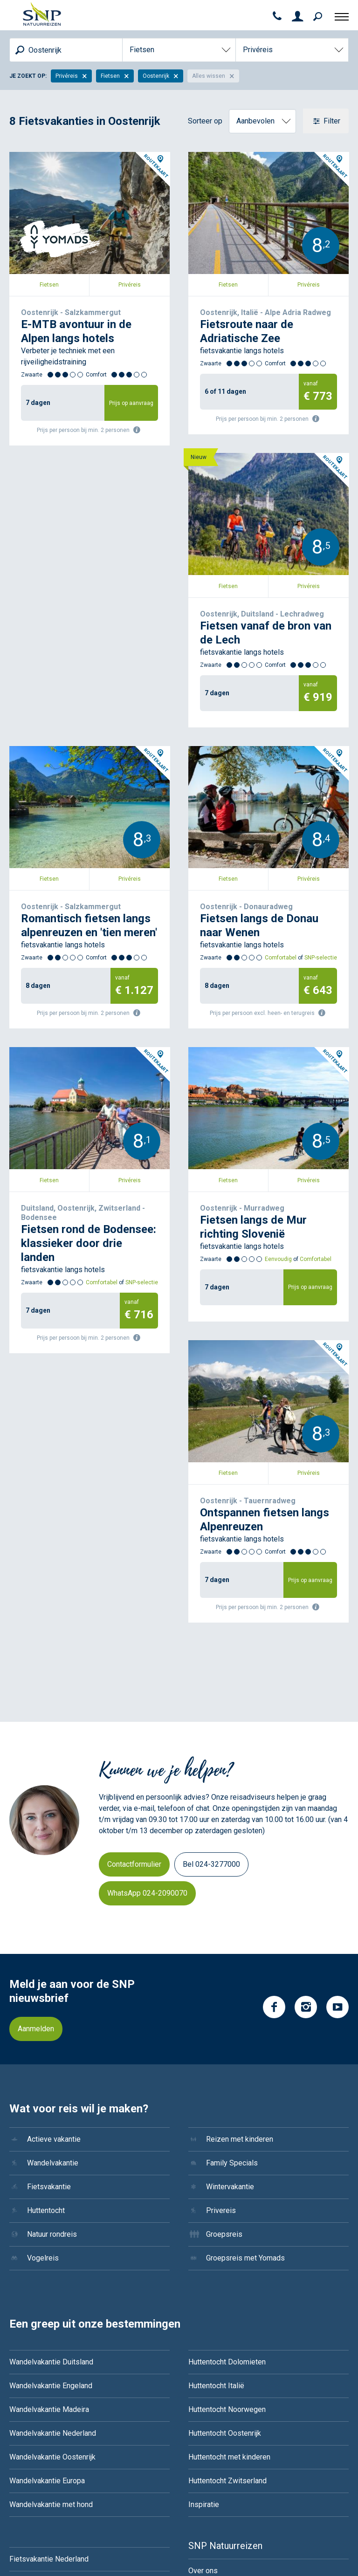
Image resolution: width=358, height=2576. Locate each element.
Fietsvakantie (49, 1994)
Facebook (274, 1815)
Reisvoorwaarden (216, 2473)
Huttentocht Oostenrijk (224, 2241)
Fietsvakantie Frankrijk (45, 2414)
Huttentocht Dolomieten (227, 2169)
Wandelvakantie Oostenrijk (52, 2265)
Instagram (306, 1815)
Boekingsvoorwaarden (224, 2450)
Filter (331, 120)
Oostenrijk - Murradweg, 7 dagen (62, 1130)
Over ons (203, 2378)
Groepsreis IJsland (40, 2509)
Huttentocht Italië (216, 2193)
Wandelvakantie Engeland (50, 2193)
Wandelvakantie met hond (51, 2312)
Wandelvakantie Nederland (52, 2241)
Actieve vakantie (54, 1947)
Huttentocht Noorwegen (227, 2217)
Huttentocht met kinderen (229, 2265)
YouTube (337, 1815)
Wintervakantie (230, 1994)
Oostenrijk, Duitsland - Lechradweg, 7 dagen (80, 481)
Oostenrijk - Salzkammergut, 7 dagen (69, 157)
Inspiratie (203, 2312)
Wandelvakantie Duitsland (51, 2169)
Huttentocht (46, 2018)
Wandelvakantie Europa (47, 2288)
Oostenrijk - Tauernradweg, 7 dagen (245, 1130)
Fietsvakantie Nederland (49, 2367)
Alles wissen (213, 76)
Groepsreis (224, 2042)
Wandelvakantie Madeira (49, 2217)
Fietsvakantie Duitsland (47, 2390)
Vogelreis (43, 2066)
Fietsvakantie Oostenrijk (48, 2462)
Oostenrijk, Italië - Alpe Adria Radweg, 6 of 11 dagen (262, 163)
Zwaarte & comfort (218, 2498)
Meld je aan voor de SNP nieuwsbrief (72, 1799)
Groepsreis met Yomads (245, 2066)
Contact (200, 2402)
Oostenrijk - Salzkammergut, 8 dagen (248, 481)
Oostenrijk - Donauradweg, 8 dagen (66, 806)
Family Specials (232, 1970)
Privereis (221, 2018)
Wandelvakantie (52, 1970)
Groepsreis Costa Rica (46, 2485)
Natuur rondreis (52, 2042)
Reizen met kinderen (239, 1947)
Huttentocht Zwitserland (227, 2288)
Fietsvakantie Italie (40, 2438)
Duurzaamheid (211, 2426)
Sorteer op (205, 120)
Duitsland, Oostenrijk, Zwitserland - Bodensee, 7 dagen (266, 812)
